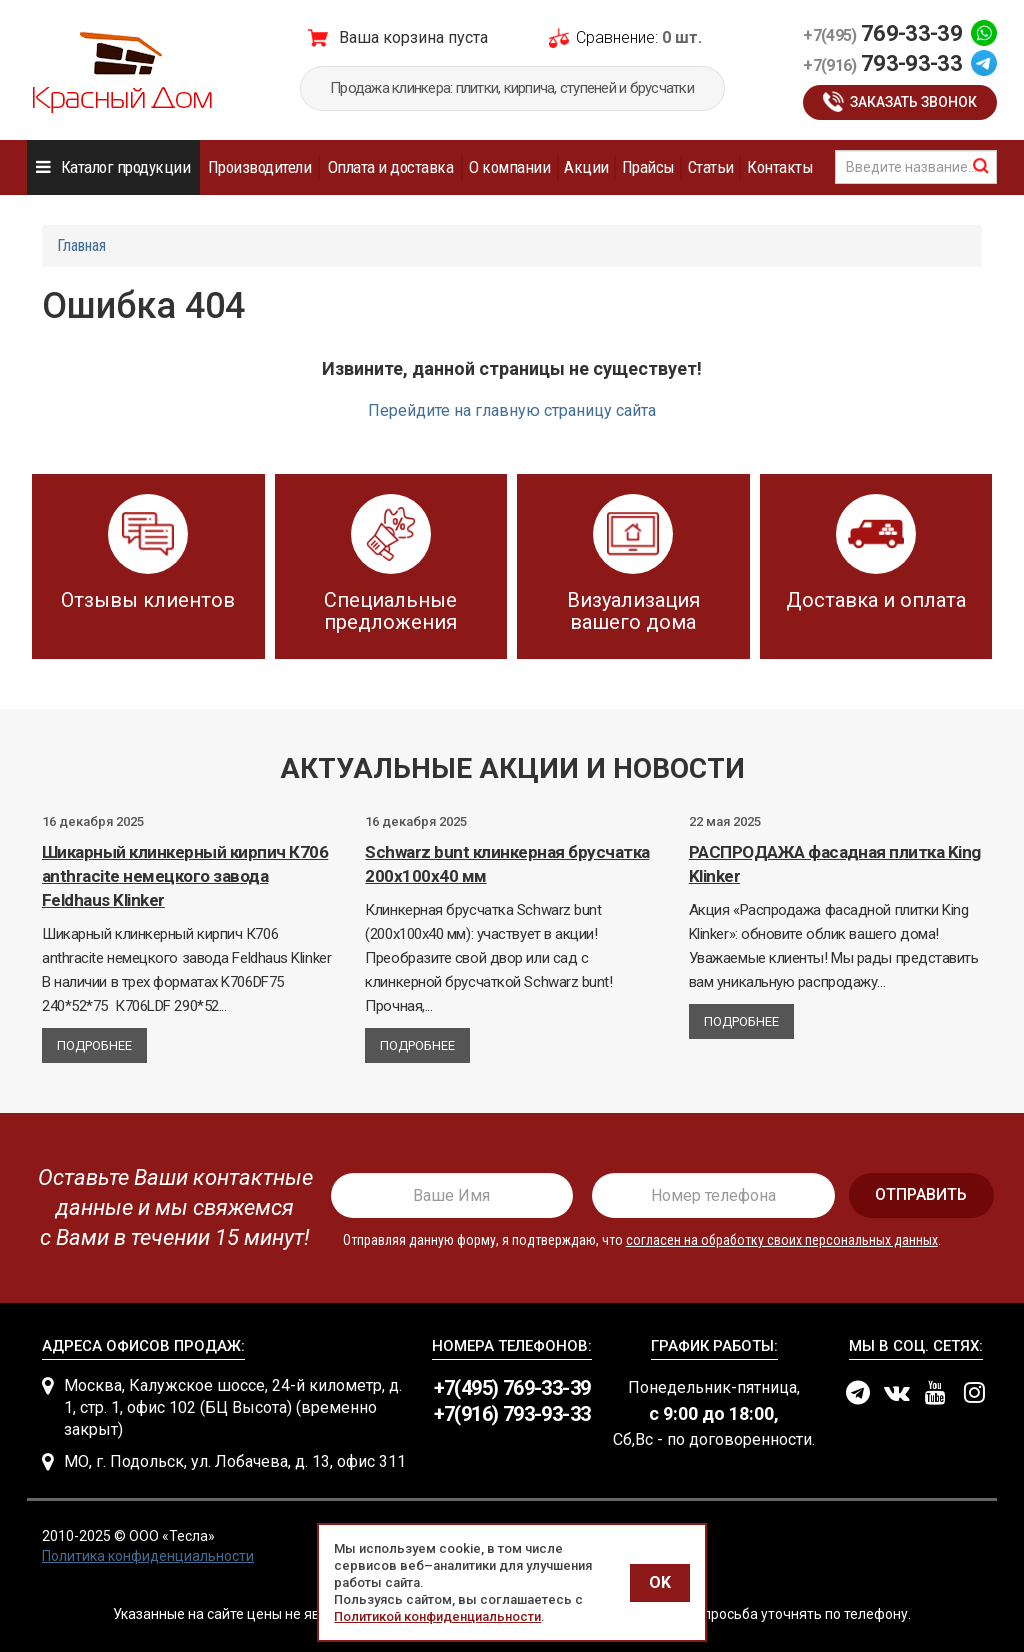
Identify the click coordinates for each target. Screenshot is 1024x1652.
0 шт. (682, 37)
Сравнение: (617, 37)
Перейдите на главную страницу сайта (512, 410)
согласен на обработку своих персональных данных (782, 1240)
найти (981, 166)
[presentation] (169, 1208)
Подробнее (94, 1045)
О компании (509, 167)
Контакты (780, 167)
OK (660, 1582)
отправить (921, 1194)
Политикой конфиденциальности (437, 1616)
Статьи (711, 167)
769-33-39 (882, 33)
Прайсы (648, 167)
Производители (259, 167)
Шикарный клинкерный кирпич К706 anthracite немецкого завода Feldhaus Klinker (185, 876)
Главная (81, 245)
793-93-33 (882, 63)
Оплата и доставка (390, 167)
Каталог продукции (125, 167)
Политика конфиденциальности (148, 1556)
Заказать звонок (913, 102)
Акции (586, 167)
